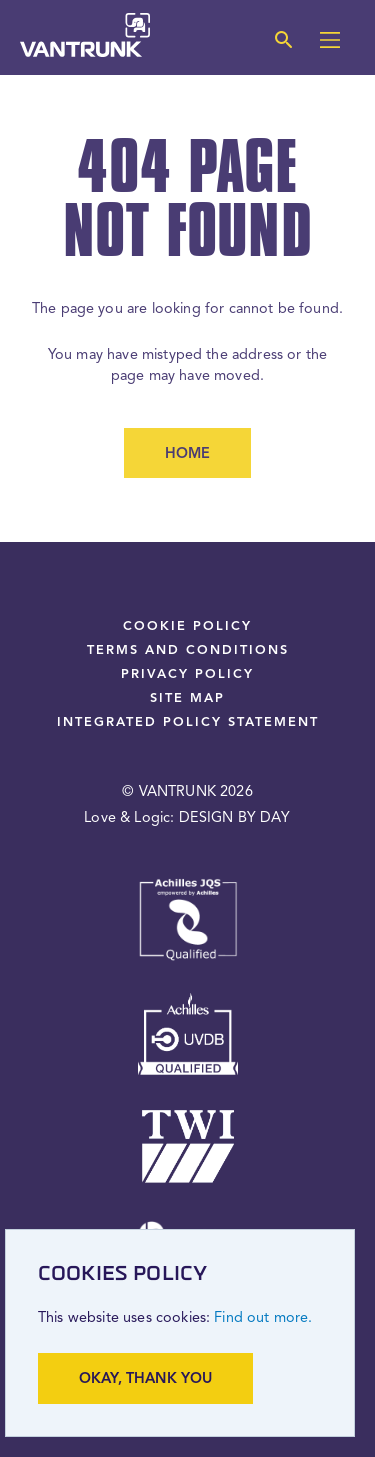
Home (188, 454)
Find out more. (263, 1318)
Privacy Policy (187, 674)
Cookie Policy (187, 626)
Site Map (187, 698)
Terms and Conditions (188, 650)
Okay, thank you (145, 1379)
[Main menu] (330, 42)
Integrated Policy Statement (188, 722)
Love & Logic (127, 818)
